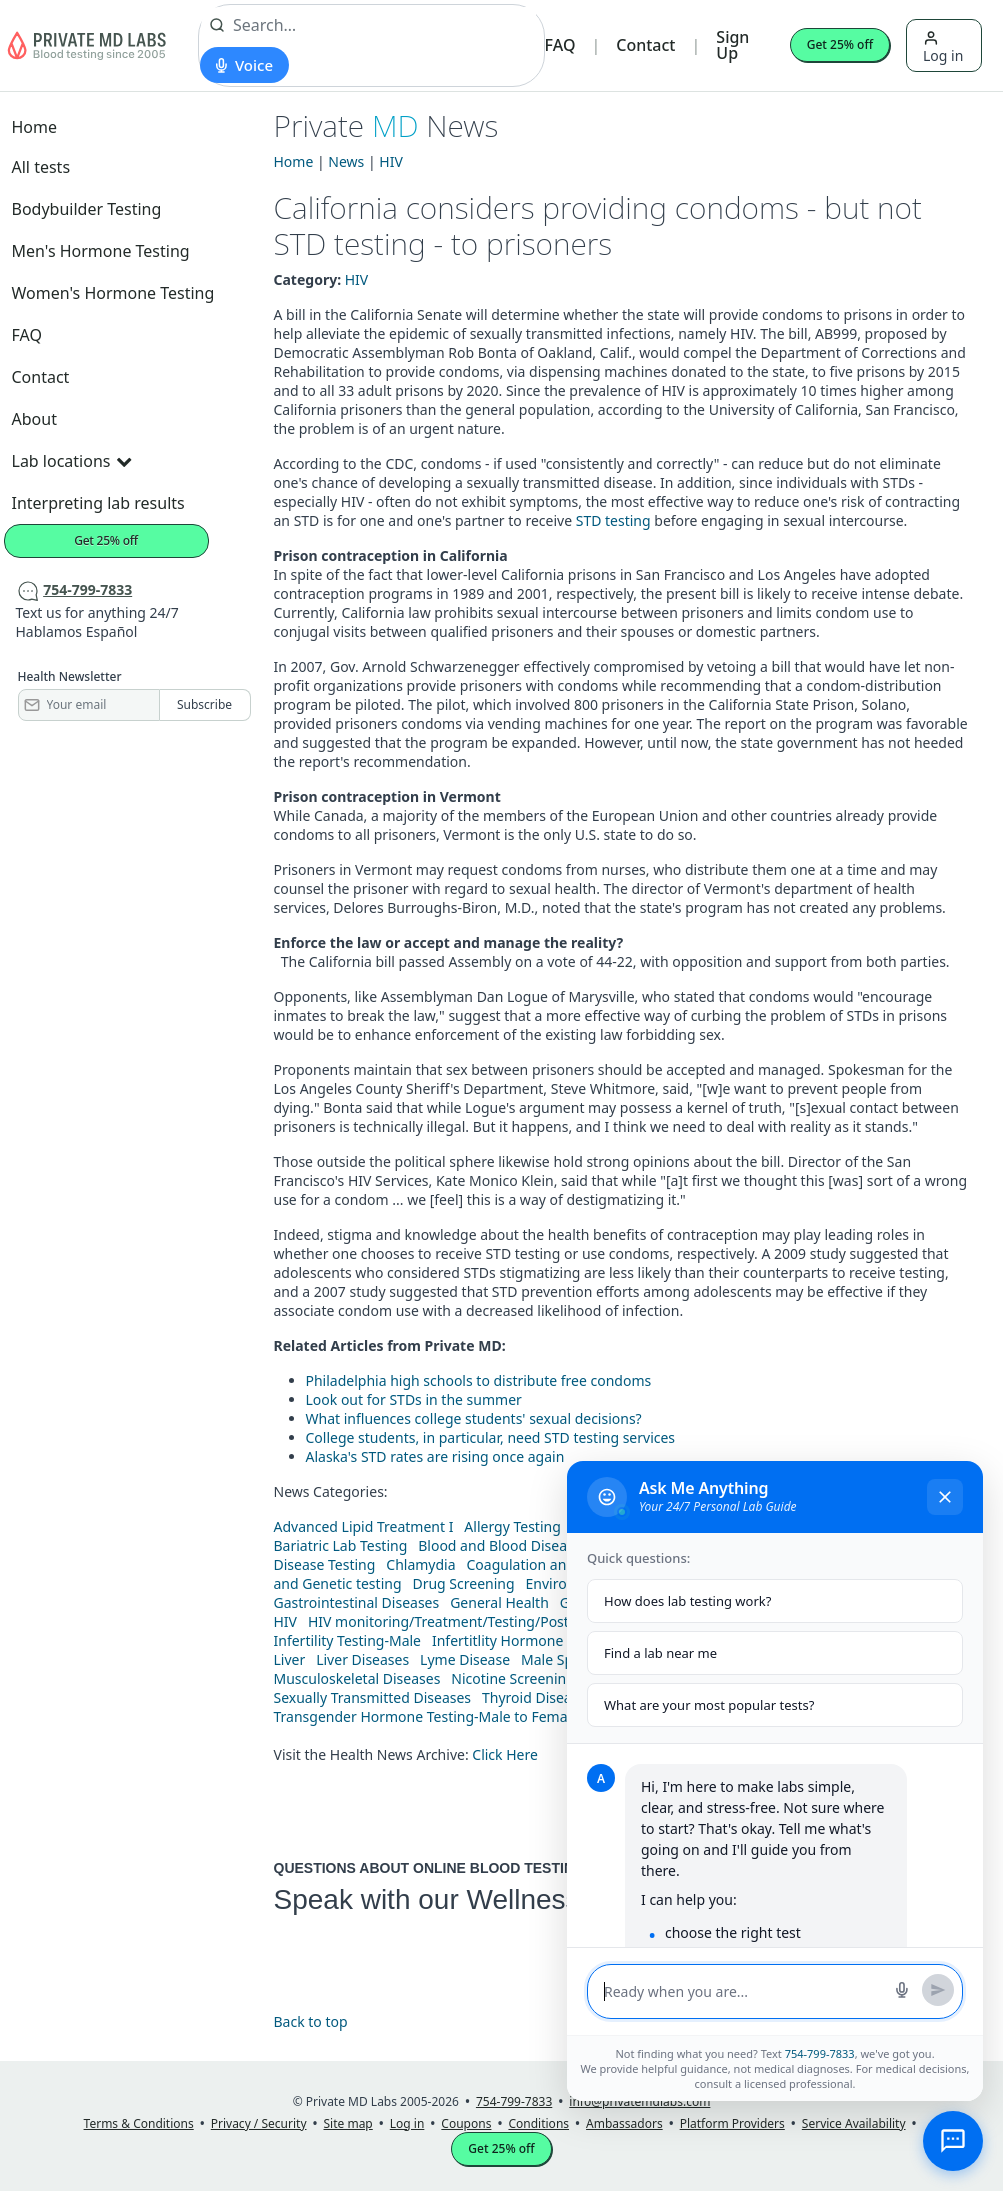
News (346, 161)
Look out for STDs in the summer (414, 1399)
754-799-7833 (820, 2053)
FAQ (560, 45)
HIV (391, 161)
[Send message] (938, 1990)
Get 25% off (840, 44)
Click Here (505, 1754)
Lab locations (72, 461)
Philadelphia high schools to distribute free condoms (479, 1380)
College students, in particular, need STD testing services (491, 1437)
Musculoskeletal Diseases (357, 1678)
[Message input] (743, 1991)
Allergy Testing (512, 1526)
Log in (943, 47)
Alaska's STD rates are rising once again (435, 1456)
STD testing (613, 520)
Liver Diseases (362, 1659)
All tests (41, 167)
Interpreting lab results (98, 503)
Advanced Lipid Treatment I (364, 1526)
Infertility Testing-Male (348, 1640)
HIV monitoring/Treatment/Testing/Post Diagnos (467, 1621)
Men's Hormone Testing (101, 251)
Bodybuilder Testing (87, 209)
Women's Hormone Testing (113, 293)
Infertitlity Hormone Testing (523, 1640)
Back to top (311, 2021)
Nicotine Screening (513, 1678)
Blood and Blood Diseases (503, 1545)
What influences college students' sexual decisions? (474, 1418)
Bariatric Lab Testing (341, 1545)
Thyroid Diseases (537, 1697)
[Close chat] (945, 1497)
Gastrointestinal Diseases (357, 1602)
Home (35, 127)
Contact (645, 45)
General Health (499, 1602)
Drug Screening (463, 1583)
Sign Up (732, 45)
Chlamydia (420, 1564)
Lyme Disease (465, 1659)
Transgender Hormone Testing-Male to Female (427, 1716)
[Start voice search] (244, 65)
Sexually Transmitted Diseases (373, 1697)
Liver (290, 1659)
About (34, 419)
